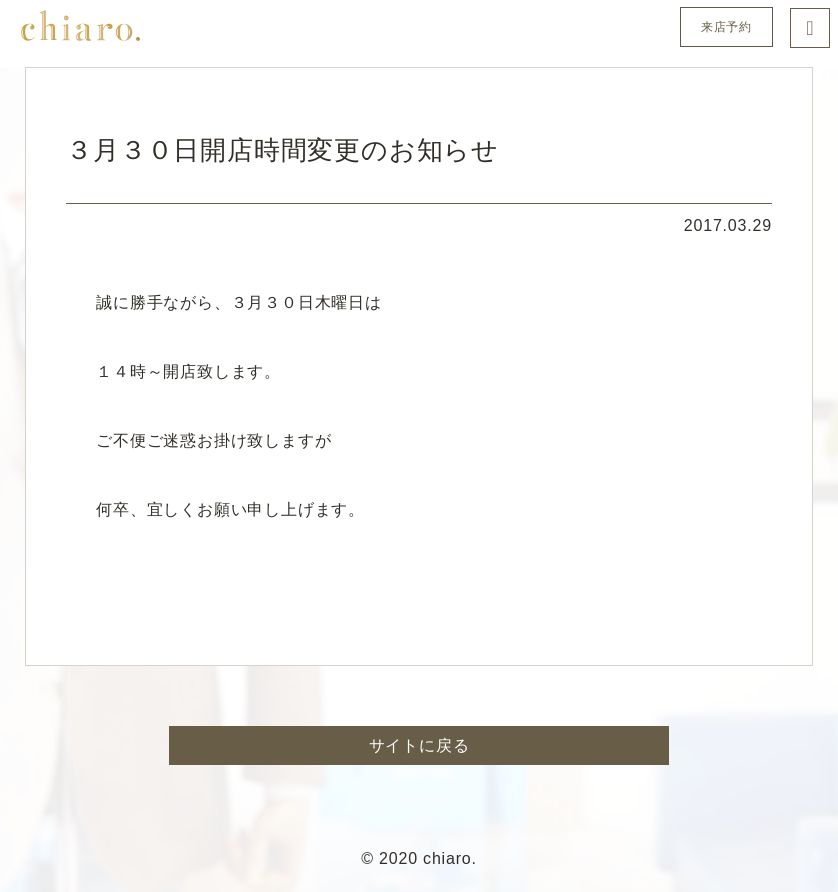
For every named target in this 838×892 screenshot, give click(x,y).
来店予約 (726, 26)
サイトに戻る (419, 745)
